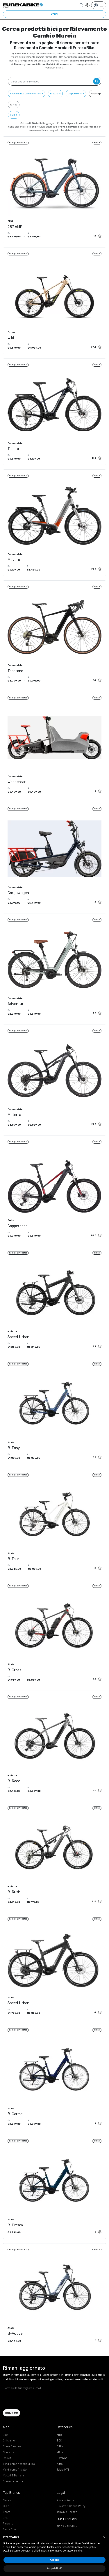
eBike (60, 2452)
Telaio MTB (63, 2469)
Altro (60, 2464)
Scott (6, 2512)
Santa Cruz (9, 2529)
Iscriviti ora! (11, 2412)
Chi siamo (9, 2440)
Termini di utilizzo (67, 2512)
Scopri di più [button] (54, 2568)
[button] (104, 2537)
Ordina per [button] (97, 93)
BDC (59, 2440)
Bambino (62, 2458)
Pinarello (8, 2523)
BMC (5, 2517)
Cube (6, 2506)
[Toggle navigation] (98, 5)
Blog (5, 2434)
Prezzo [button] (54, 93)
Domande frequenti (14, 2481)
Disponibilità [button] (75, 93)
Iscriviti (7, 2458)
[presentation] (24, 2400)
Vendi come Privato (15, 2469)
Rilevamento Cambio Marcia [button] (25, 93)
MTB (59, 2434)
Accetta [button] (54, 2559)
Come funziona (12, 2446)
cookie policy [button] (88, 2547)
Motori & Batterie (13, 2475)
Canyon (7, 2500)
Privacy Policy (65, 2500)
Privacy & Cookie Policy (71, 2506)
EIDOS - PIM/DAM (67, 2526)
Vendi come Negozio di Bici (19, 2464)
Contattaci (9, 2452)
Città (60, 2446)
